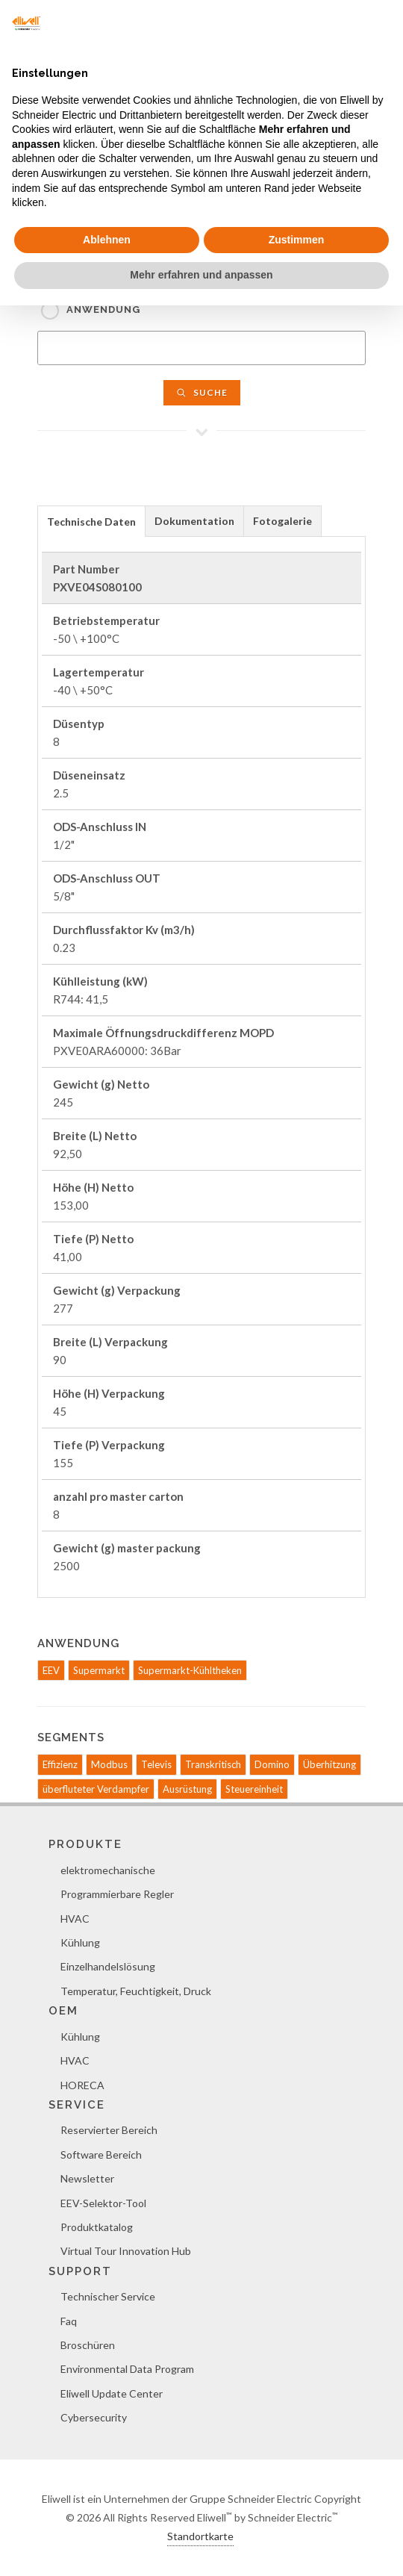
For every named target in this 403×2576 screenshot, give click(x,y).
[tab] (91, 520)
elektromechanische (107, 1870)
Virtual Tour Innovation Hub (125, 2250)
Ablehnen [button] (107, 240)
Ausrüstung (187, 1789)
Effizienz (60, 1764)
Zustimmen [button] (297, 240)
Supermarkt (99, 1670)
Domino (272, 1764)
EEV (51, 1670)
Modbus (109, 1764)
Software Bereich (101, 2154)
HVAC (75, 1918)
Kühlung (80, 1942)
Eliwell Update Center (111, 2393)
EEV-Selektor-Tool (103, 2203)
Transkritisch (213, 1764)
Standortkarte (200, 2536)
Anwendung (103, 309)
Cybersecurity (93, 2417)
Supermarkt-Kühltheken (190, 1670)
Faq (68, 2321)
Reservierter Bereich (108, 2130)
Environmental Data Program (127, 2368)
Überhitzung (329, 1764)
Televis (156, 1764)
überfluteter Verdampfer (96, 1789)
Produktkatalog (96, 2227)
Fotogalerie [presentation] (282, 520)
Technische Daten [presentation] (91, 521)
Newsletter (87, 2178)
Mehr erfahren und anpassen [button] (201, 275)
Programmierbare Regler (117, 1894)
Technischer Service (107, 2296)
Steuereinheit (254, 1789)
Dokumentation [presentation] (194, 520)
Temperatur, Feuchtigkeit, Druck (135, 1991)
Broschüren (87, 2345)
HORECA (82, 2085)
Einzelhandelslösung (107, 1966)
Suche (202, 392)
